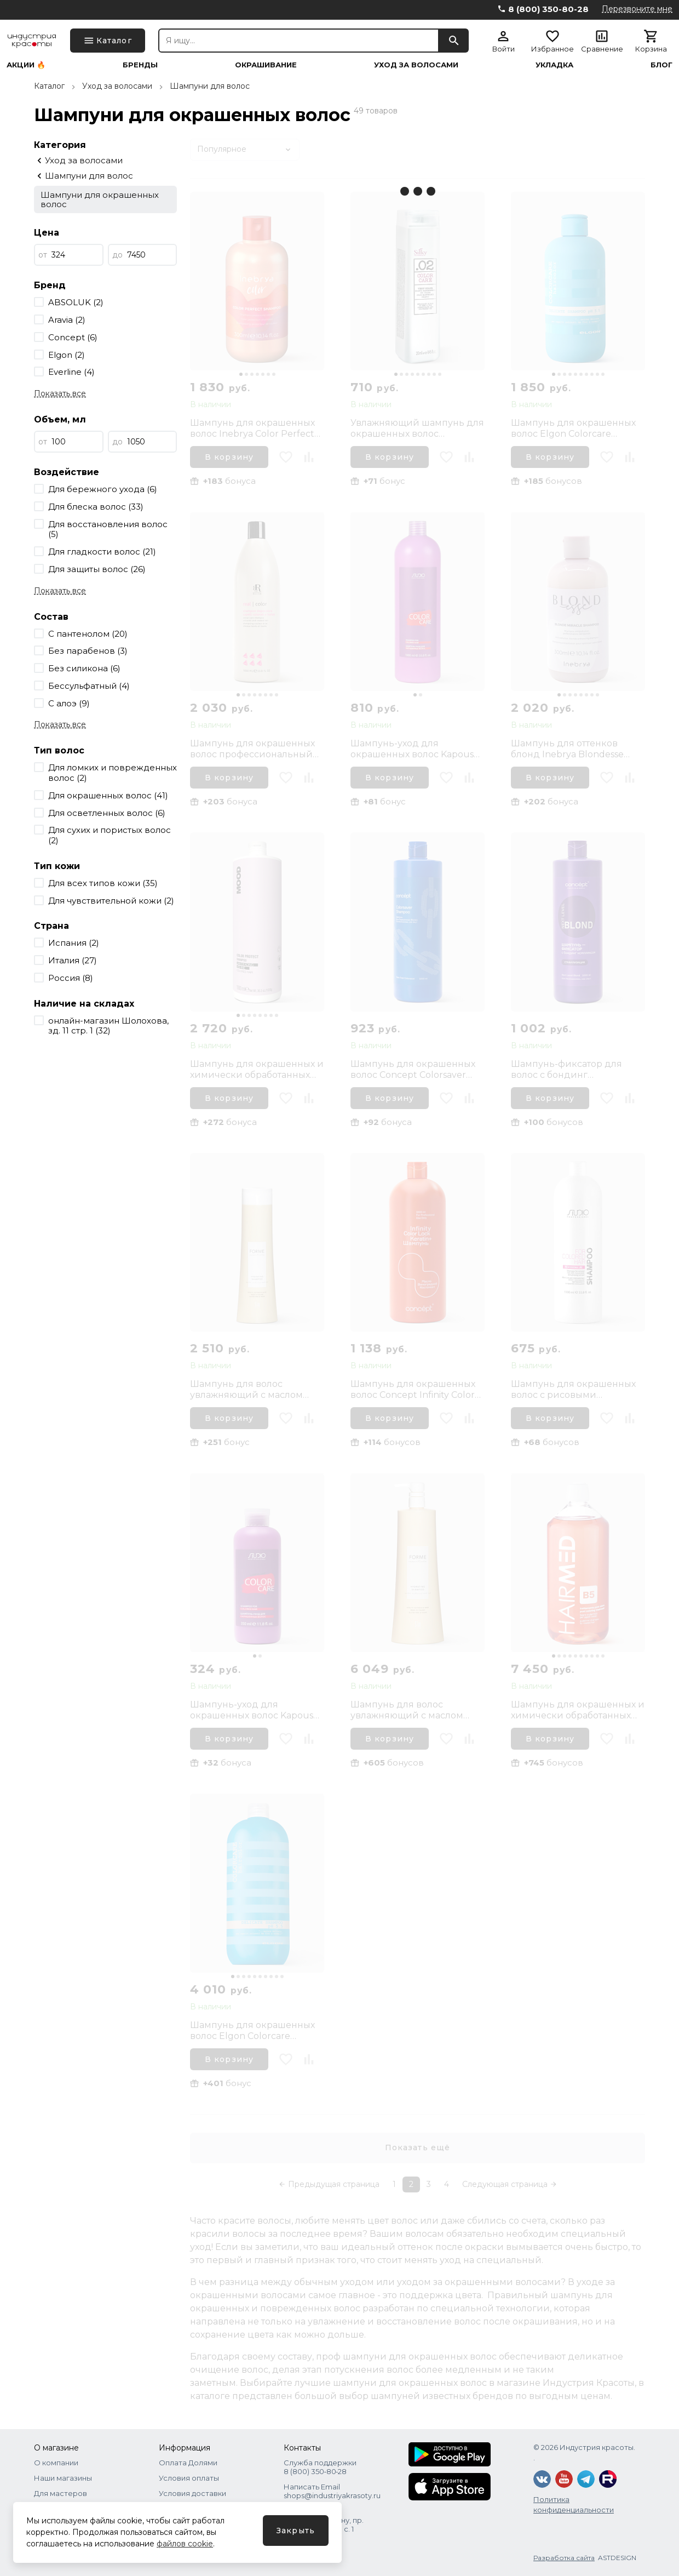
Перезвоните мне (637, 9)
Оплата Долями (188, 2462)
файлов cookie (185, 2544)
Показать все (60, 393)
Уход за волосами (416, 64)
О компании (56, 2462)
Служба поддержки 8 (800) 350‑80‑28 (320, 2467)
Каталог (49, 86)
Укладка (554, 64)
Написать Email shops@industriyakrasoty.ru (332, 2491)
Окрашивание (266, 64)
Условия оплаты (189, 2478)
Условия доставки (192, 2493)
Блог (661, 64)
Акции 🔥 (26, 64)
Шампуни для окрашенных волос (100, 199)
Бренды (140, 64)
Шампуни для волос (210, 86)
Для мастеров (60, 2493)
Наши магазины (63, 2478)
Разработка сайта (564, 2558)
